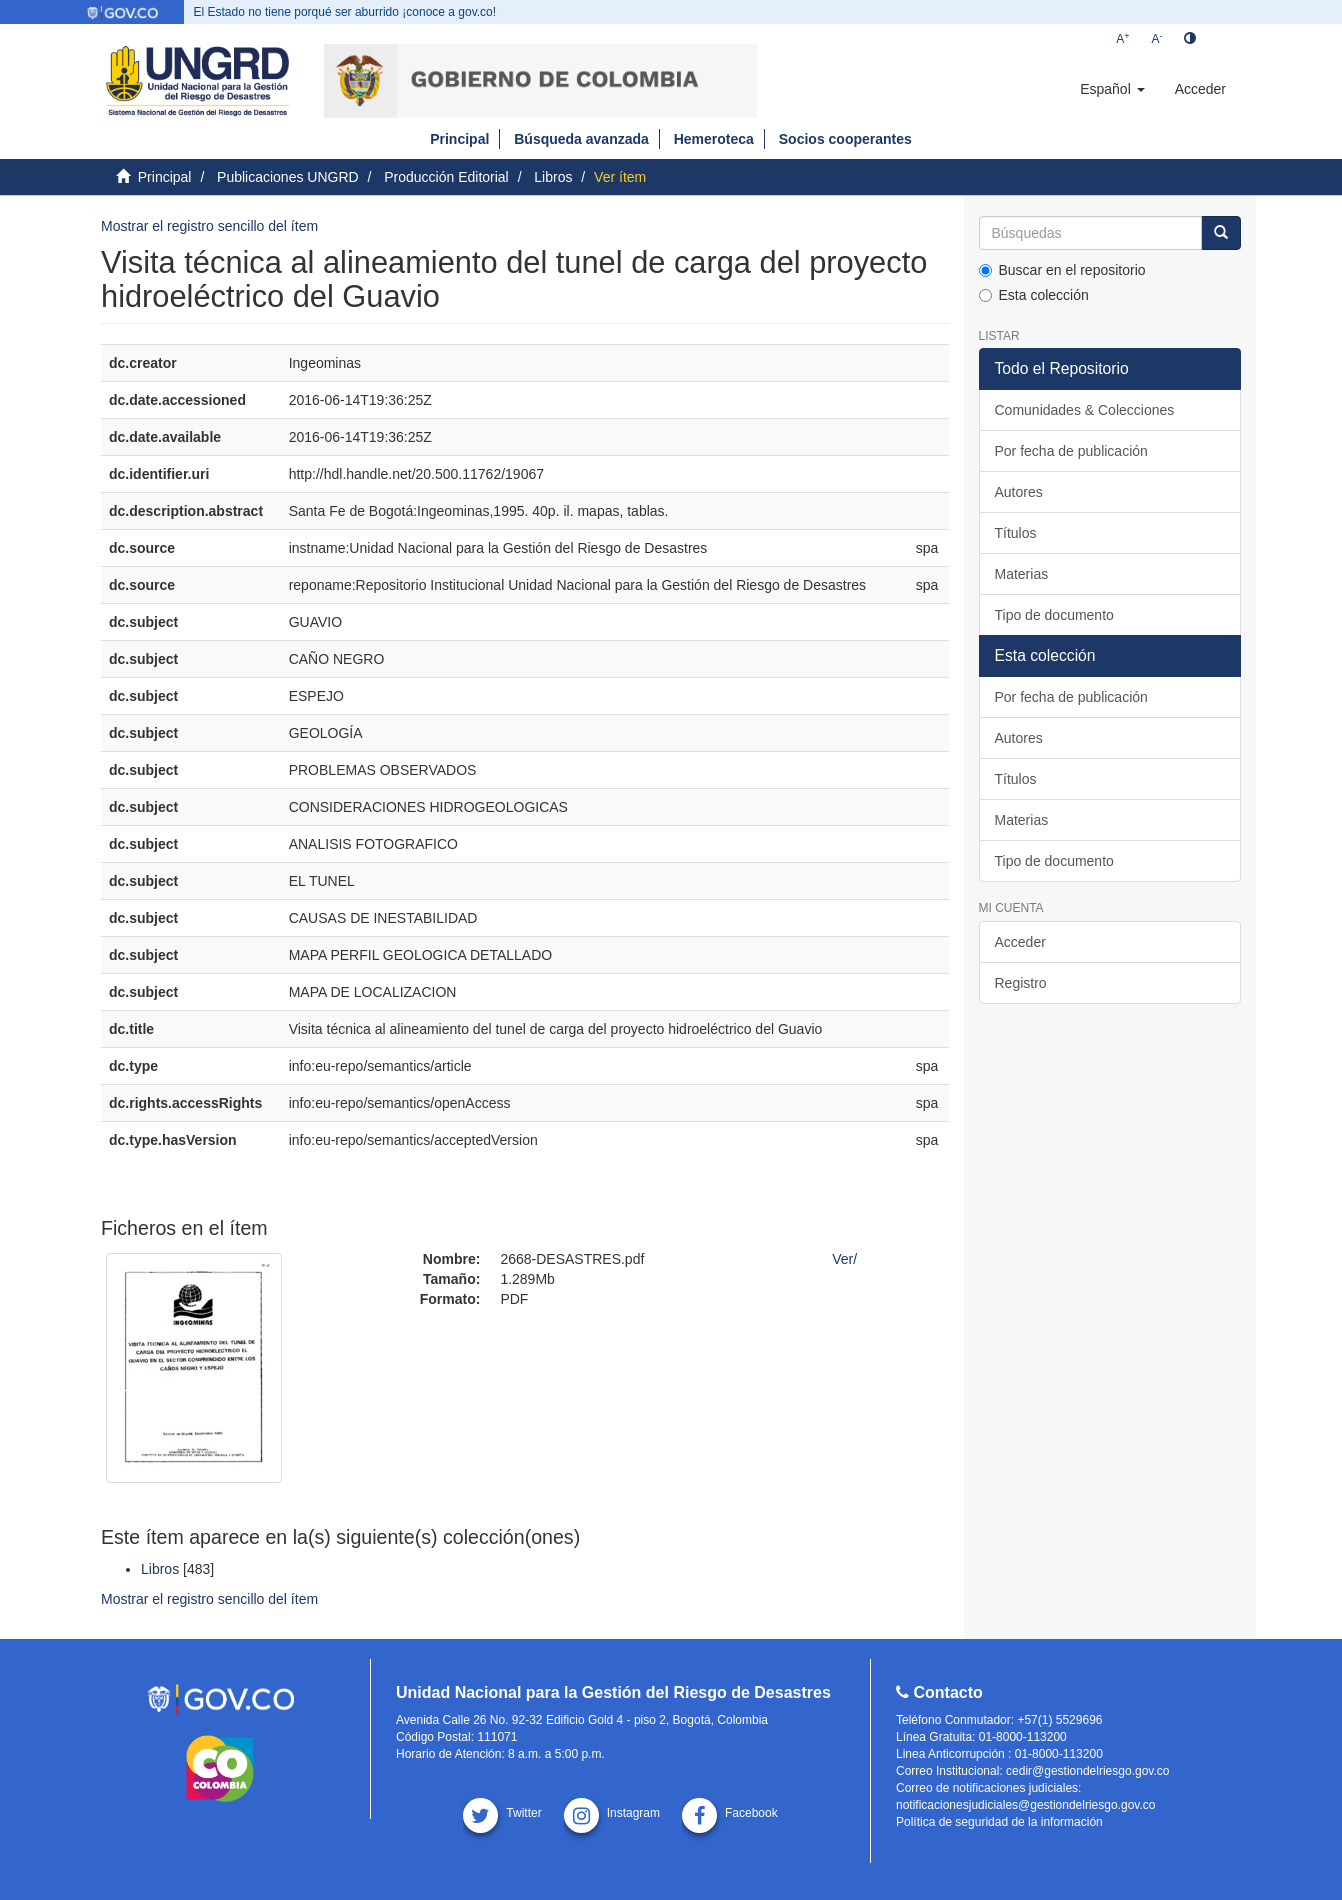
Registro (1021, 983)
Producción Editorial (446, 177)
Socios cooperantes (845, 139)
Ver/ (844, 1259)
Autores (1019, 492)
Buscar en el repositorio (1062, 270)
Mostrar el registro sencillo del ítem (209, 226)
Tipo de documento (1054, 615)
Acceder (1020, 942)
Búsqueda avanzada (581, 139)
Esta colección (1034, 295)
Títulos (1016, 533)
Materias (1022, 574)
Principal (459, 139)
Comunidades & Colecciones (1085, 410)
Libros (553, 177)
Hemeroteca (714, 139)
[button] (1112, 89)
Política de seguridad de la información (999, 1822)
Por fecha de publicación (1071, 451)
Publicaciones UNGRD (288, 177)
